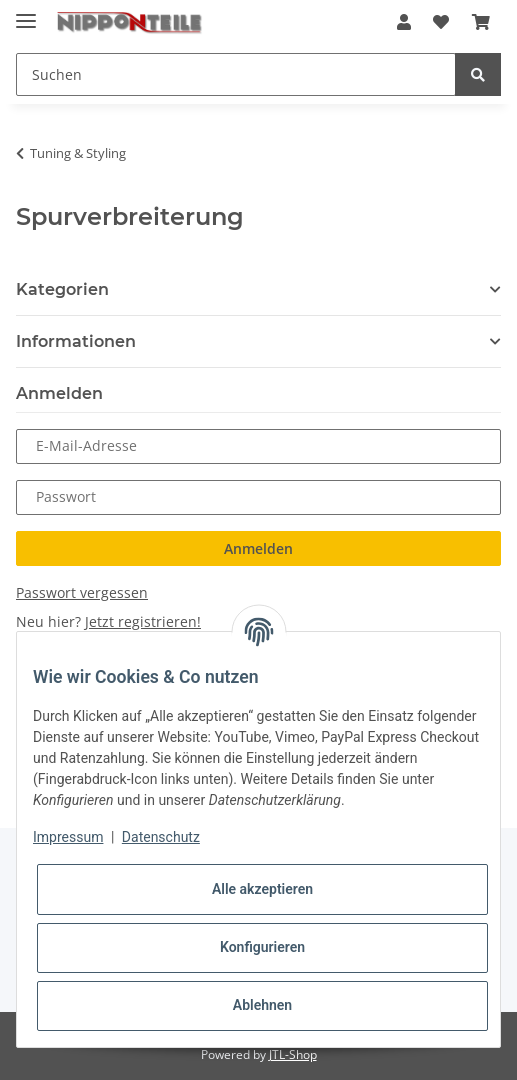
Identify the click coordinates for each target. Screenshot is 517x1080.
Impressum (68, 837)
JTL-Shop (293, 1054)
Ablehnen (262, 1005)
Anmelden (258, 548)
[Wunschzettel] (441, 22)
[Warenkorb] (481, 22)
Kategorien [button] (62, 289)
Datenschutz (161, 837)
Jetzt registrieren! (143, 621)
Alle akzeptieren (262, 889)
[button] (404, 22)
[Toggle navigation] (26, 12)
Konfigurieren (262, 947)
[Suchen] (236, 74)
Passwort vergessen (82, 592)
